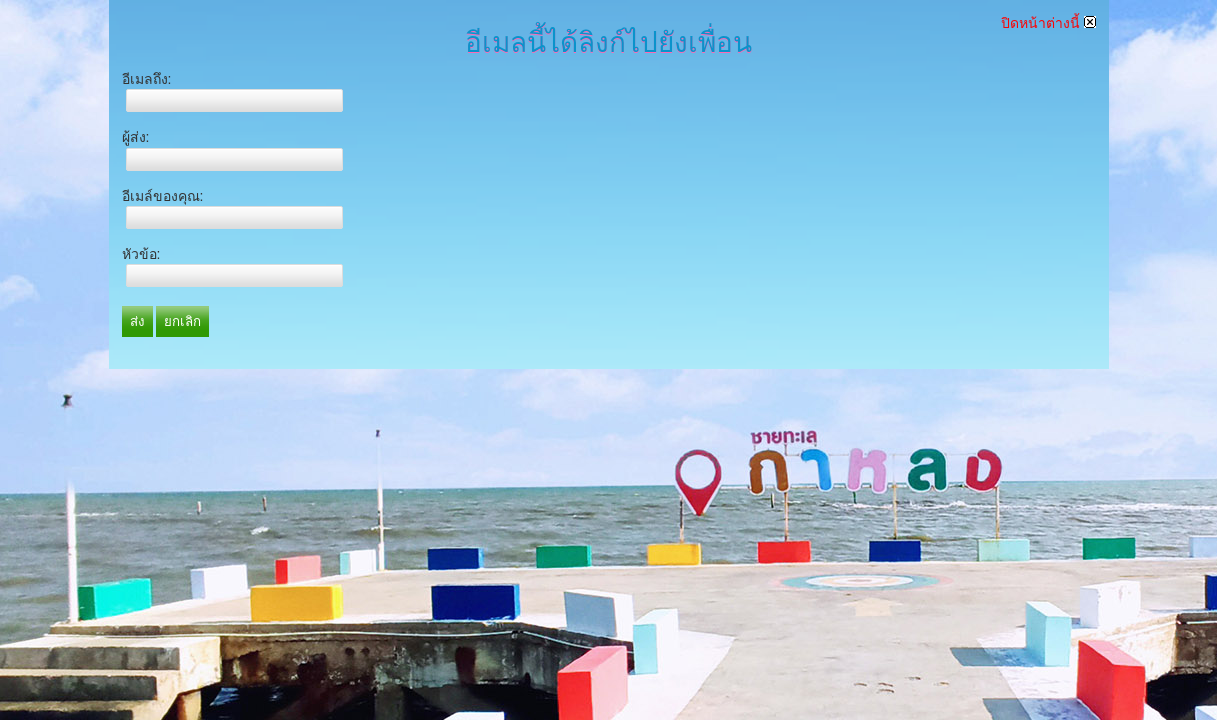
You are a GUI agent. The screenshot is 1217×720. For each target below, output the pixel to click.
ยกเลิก (182, 321)
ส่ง (137, 321)
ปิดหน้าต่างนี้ (1048, 23)
